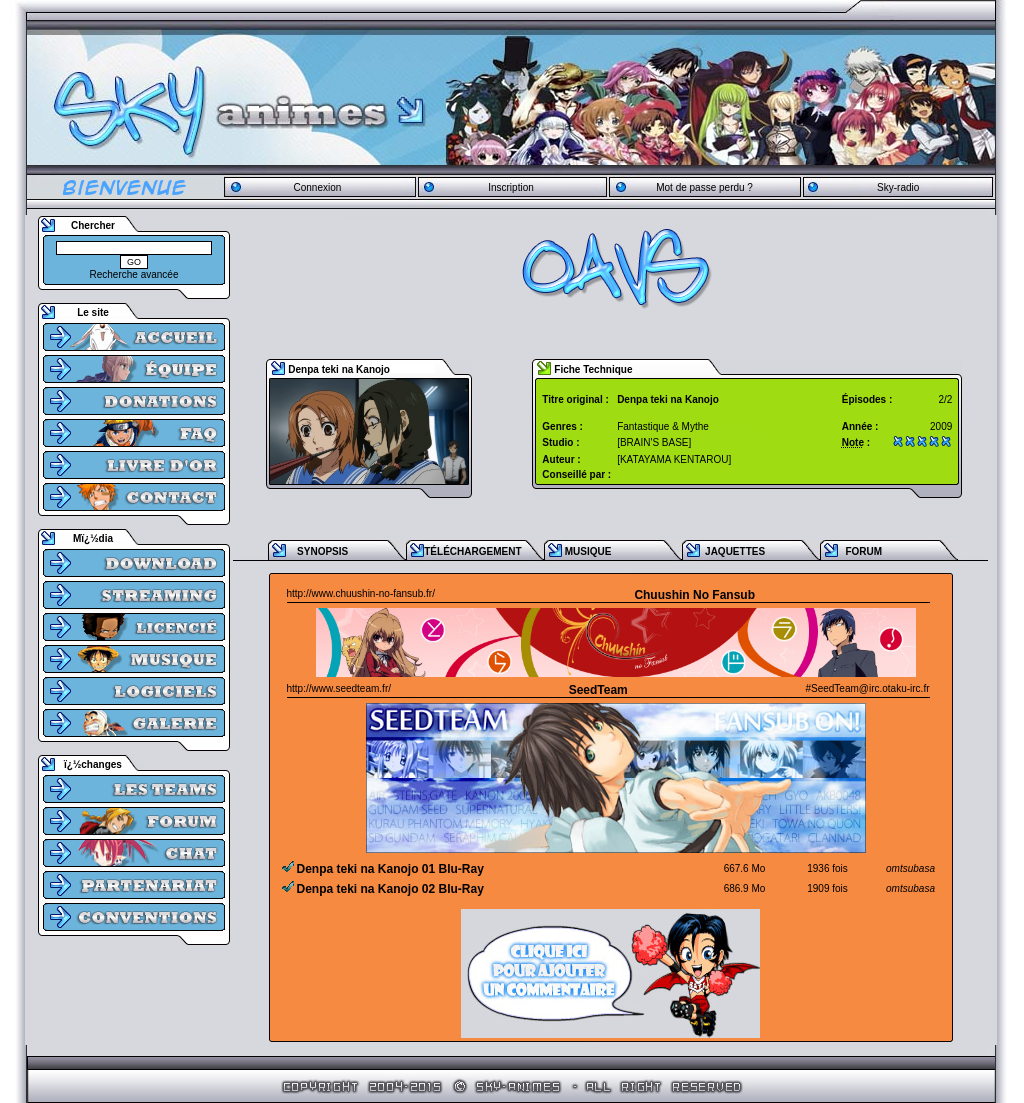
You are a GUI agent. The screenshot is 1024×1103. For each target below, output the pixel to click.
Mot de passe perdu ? (704, 187)
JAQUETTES (735, 551)
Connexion (317, 187)
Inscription (511, 187)
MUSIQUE (588, 551)
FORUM (863, 551)
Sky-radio (898, 187)
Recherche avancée (134, 274)
